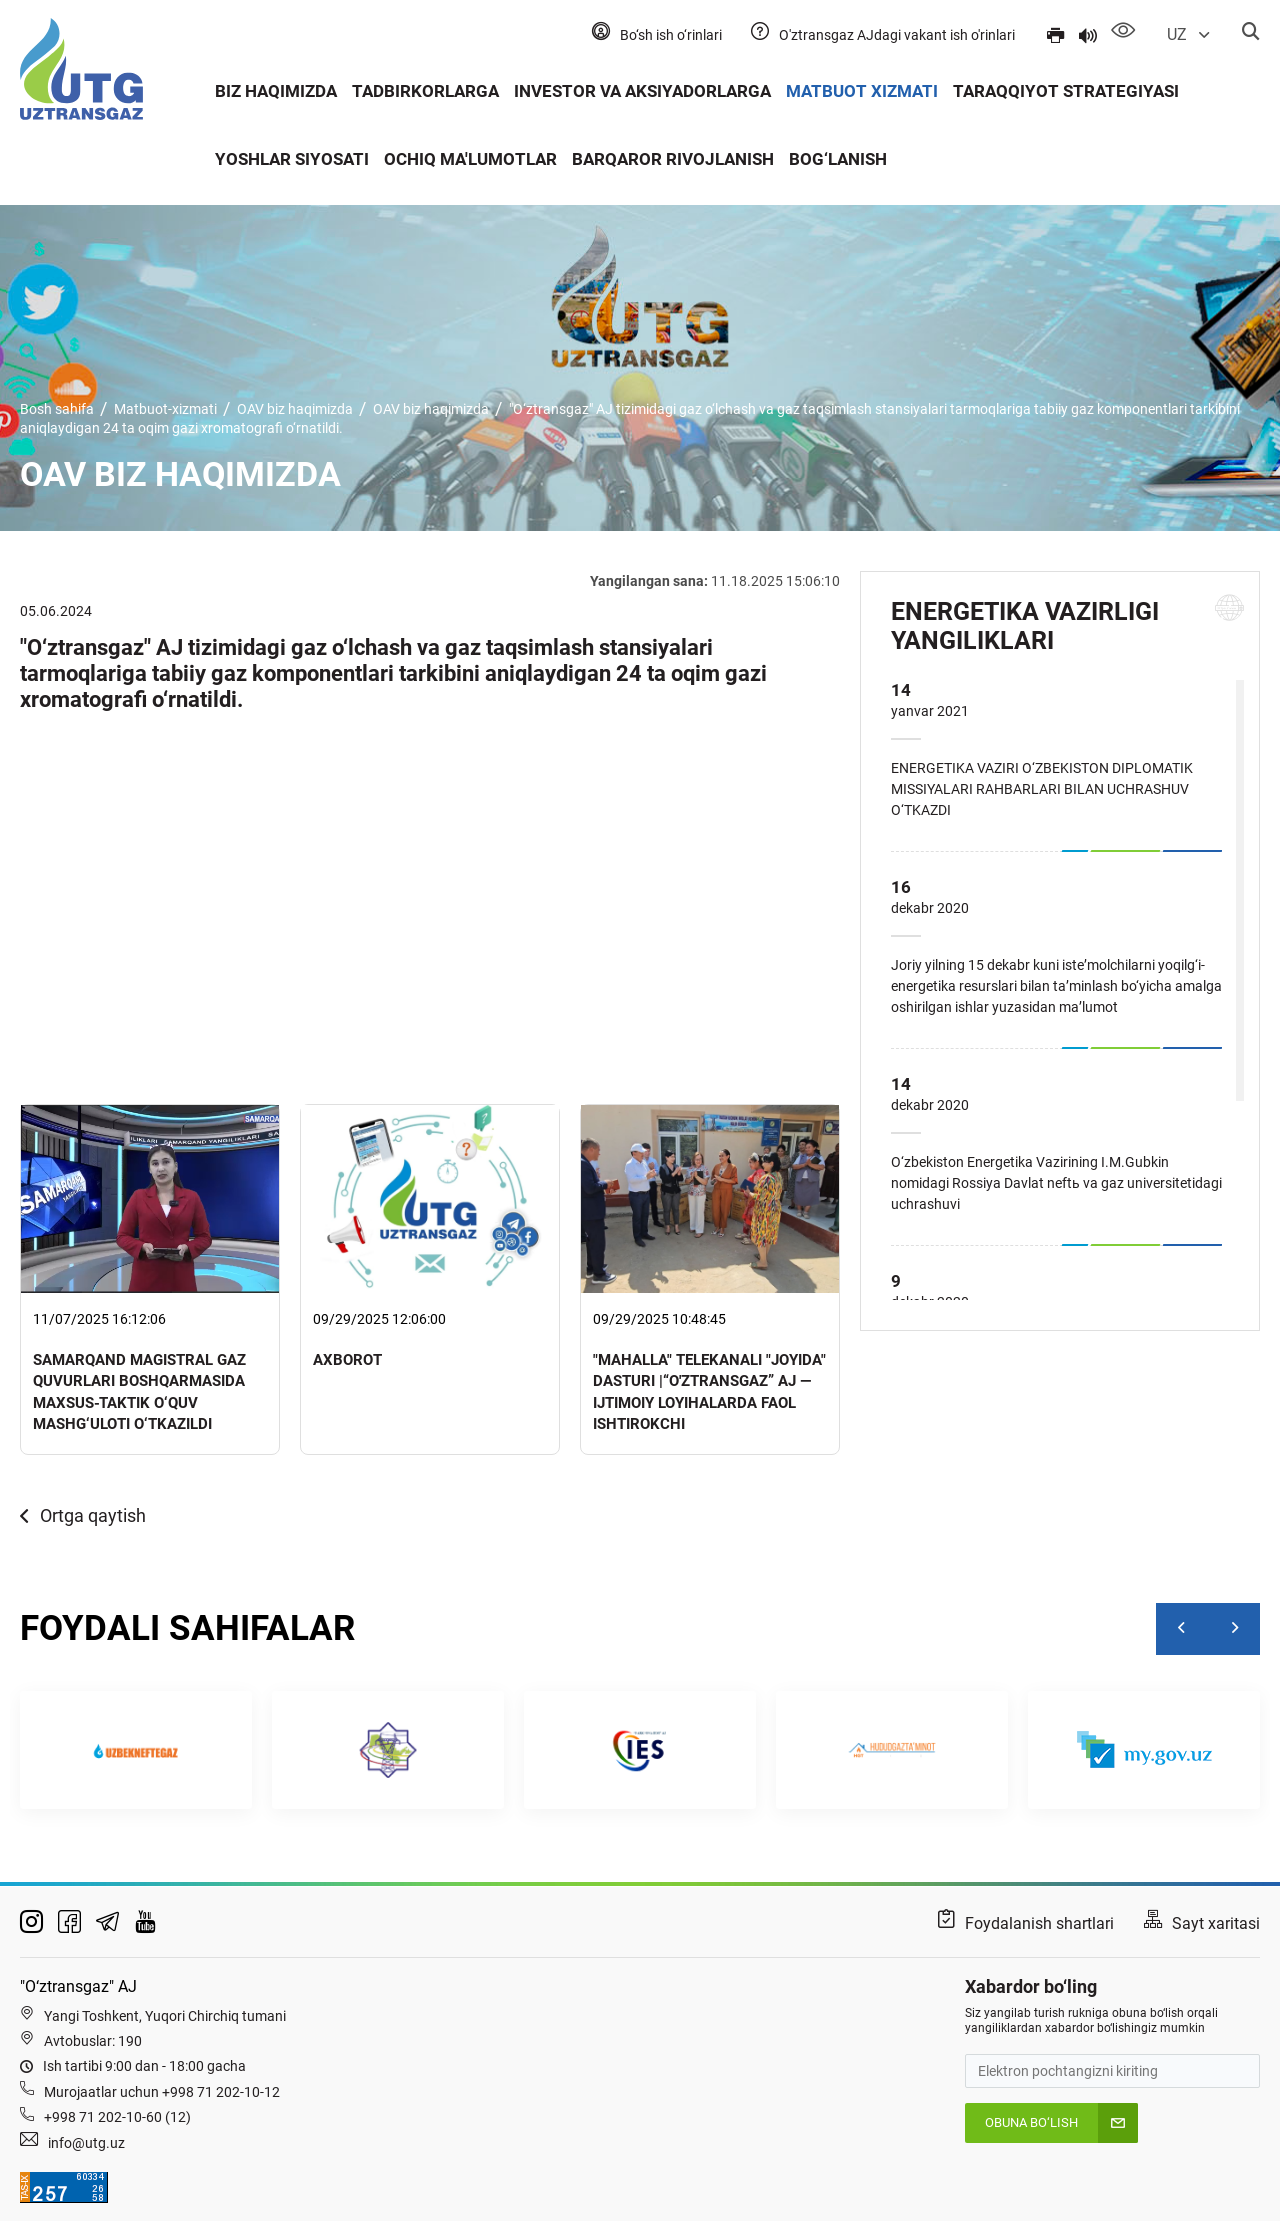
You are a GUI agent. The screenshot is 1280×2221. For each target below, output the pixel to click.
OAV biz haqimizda (295, 409)
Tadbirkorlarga (425, 91)
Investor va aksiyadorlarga (642, 91)
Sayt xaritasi (1216, 1923)
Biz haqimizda (276, 91)
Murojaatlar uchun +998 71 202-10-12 (162, 2092)
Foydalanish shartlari (1039, 1923)
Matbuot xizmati (862, 91)
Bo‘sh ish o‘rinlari (671, 35)
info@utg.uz (86, 2143)
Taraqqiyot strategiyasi (1066, 91)
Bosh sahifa (57, 409)
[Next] (1234, 1629)
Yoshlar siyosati (292, 159)
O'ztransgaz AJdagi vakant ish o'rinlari (897, 35)
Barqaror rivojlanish (673, 159)
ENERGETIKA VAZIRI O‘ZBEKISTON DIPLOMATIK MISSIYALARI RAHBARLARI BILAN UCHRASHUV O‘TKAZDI (1042, 789)
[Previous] (1182, 1629)
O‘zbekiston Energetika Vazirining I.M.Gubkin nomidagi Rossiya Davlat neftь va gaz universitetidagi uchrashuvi (1056, 1183)
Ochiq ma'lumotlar (470, 159)
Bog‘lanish (838, 159)
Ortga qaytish (83, 1515)
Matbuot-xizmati (165, 409)
